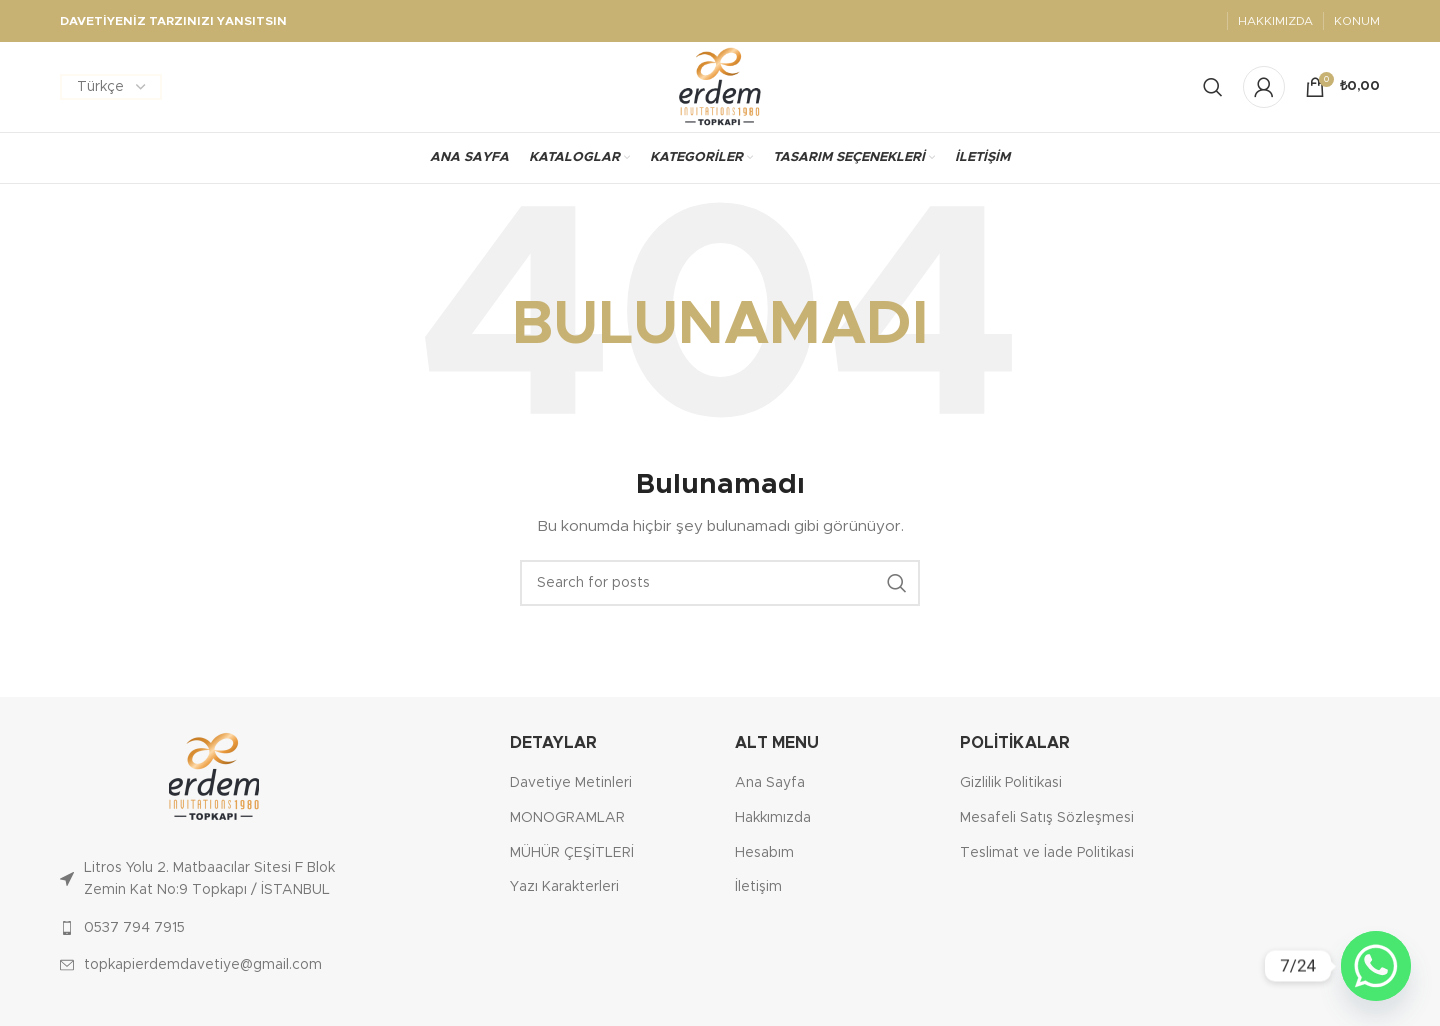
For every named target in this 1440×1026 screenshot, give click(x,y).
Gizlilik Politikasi (1011, 783)
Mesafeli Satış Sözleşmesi (1047, 818)
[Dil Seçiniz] (111, 87)
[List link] (214, 879)
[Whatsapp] (1376, 966)
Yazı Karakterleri (564, 887)
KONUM (1357, 21)
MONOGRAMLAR (567, 818)
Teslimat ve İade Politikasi (1047, 853)
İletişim (758, 887)
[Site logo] (720, 87)
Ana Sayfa (770, 783)
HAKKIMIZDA (1275, 21)
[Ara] (720, 583)
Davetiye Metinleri (571, 783)
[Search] (1213, 87)
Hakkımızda (773, 818)
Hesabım (764, 853)
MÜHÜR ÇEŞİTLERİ (572, 853)
